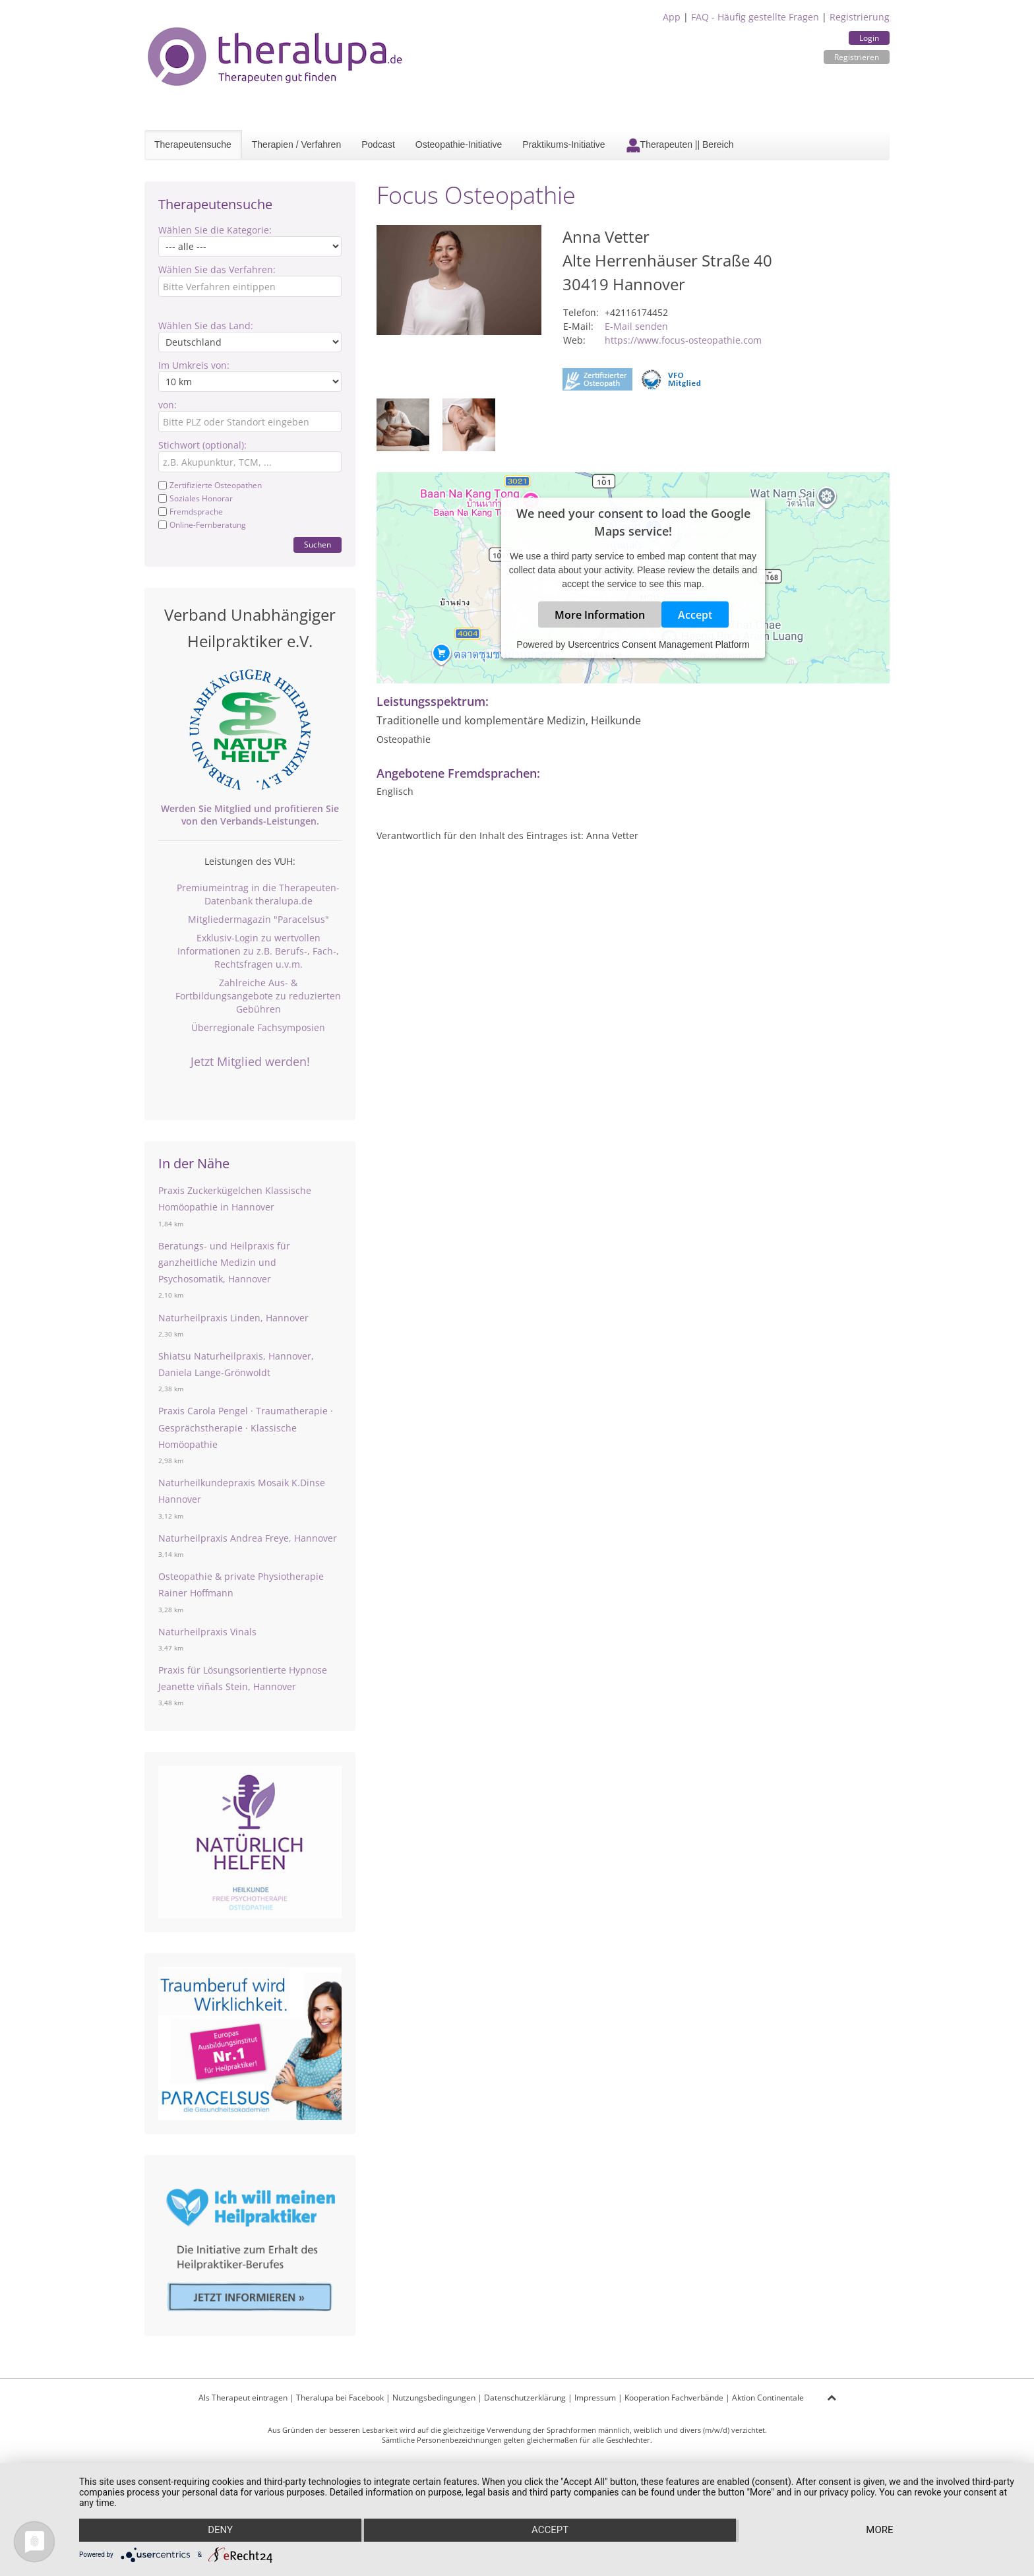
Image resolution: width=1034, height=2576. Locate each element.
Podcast (378, 144)
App (672, 17)
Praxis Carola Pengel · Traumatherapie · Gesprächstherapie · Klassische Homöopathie (245, 1427)
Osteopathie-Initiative (458, 144)
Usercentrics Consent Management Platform (658, 644)
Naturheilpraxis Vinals (207, 1631)
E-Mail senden (636, 326)
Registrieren (856, 57)
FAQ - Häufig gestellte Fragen (755, 17)
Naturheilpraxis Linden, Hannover (233, 1317)
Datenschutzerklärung (525, 2397)
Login (869, 38)
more (880, 2530)
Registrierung (860, 17)
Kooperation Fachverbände (673, 2397)
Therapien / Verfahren (296, 144)
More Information (600, 615)
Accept (695, 615)
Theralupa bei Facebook (340, 2397)
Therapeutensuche (192, 144)
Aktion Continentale (768, 2397)
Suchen (317, 544)
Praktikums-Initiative (563, 144)
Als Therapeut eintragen (243, 2397)
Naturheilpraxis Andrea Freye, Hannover (247, 1538)
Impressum (595, 2397)
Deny (219, 2530)
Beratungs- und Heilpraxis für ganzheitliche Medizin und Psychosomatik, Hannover (224, 1262)
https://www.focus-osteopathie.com (683, 340)
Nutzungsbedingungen (433, 2397)
